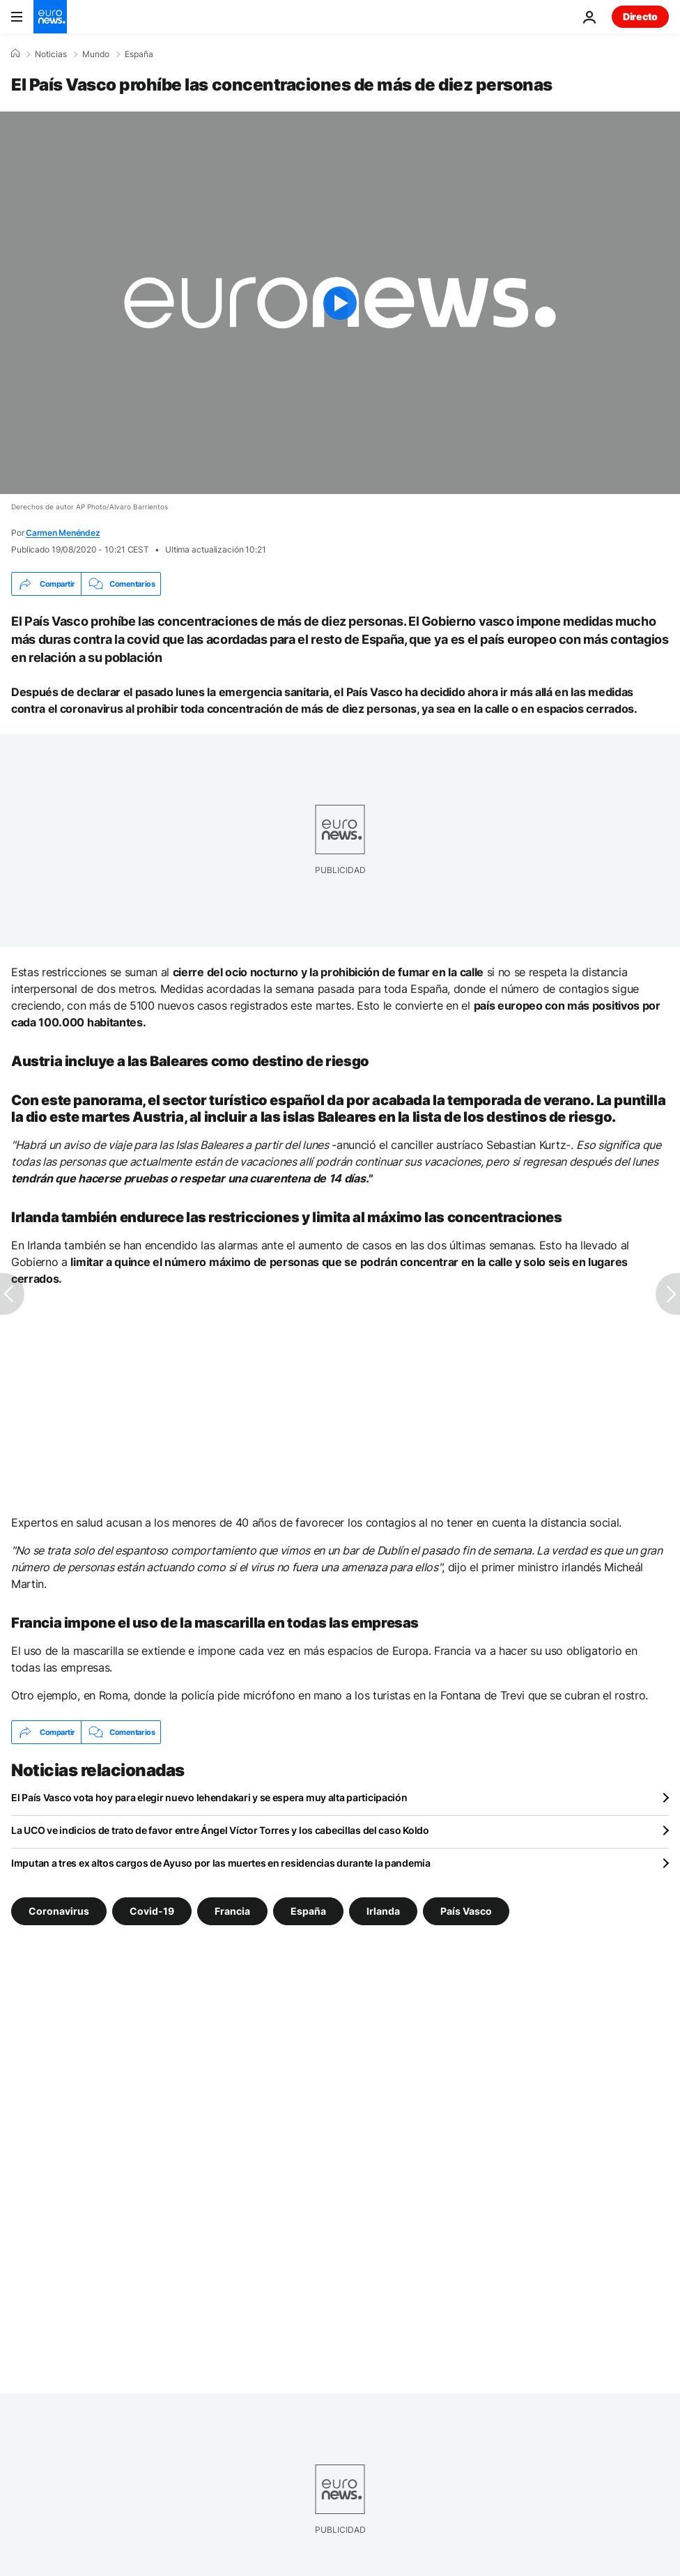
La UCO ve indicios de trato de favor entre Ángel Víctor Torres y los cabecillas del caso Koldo (220, 1830)
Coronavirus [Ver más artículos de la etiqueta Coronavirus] (59, 1911)
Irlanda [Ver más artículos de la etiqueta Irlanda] (383, 1911)
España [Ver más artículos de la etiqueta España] (308, 1911)
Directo (640, 16)
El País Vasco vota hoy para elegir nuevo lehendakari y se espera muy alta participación (209, 1797)
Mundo (95, 54)
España (139, 54)
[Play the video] (340, 302)
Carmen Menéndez (63, 532)
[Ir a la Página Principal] (50, 16)
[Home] (15, 54)
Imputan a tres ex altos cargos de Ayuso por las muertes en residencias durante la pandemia (221, 1863)
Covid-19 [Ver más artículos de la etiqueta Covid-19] (152, 1911)
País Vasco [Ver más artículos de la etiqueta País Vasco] (466, 1911)
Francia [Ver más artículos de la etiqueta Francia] (232, 1911)
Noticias (51, 54)
